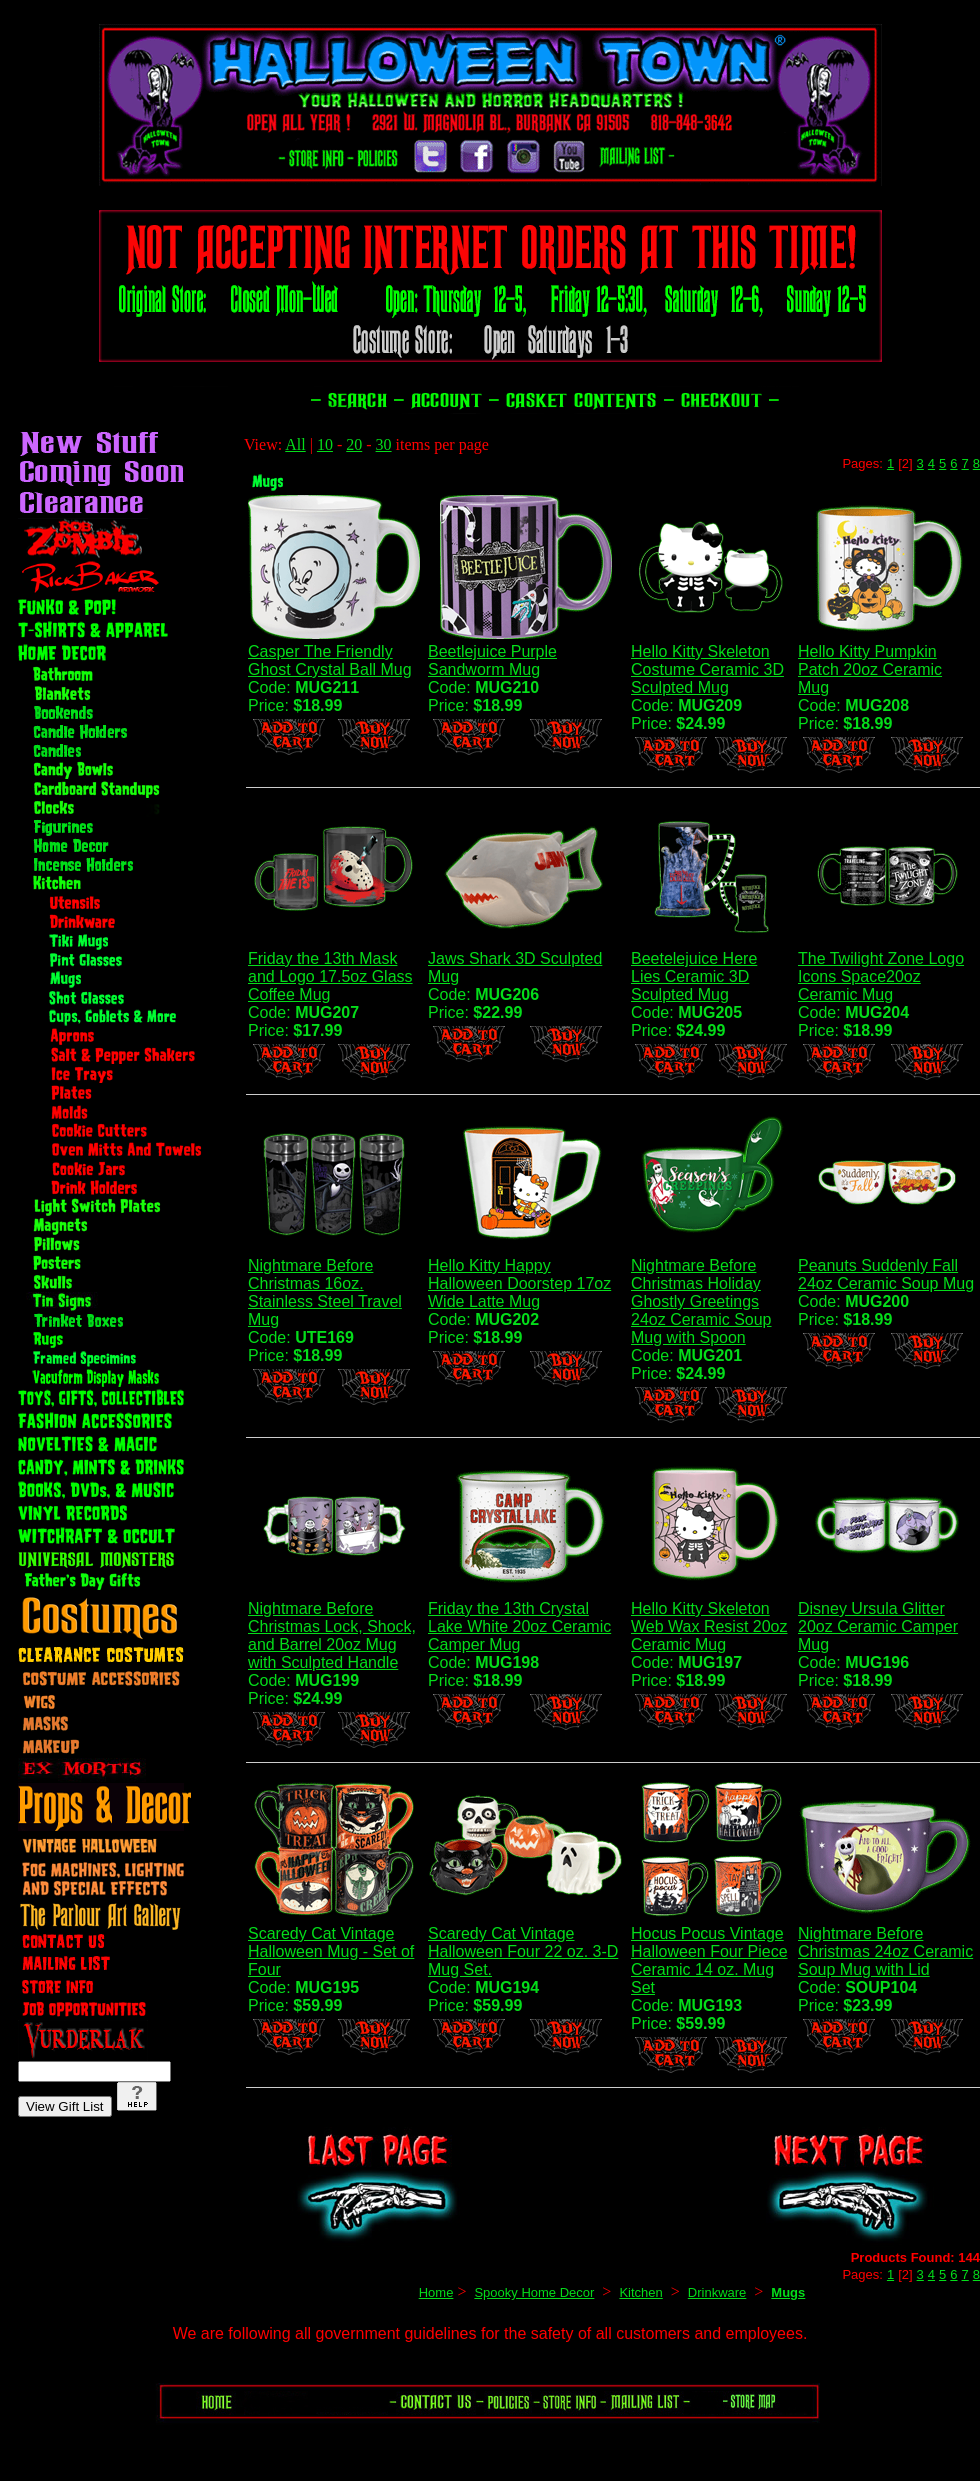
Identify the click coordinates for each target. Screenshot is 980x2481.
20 (354, 444)
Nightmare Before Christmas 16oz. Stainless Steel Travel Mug (325, 1292)
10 (325, 444)
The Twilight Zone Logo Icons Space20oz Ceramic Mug (881, 976)
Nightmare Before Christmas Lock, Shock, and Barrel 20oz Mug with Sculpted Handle (332, 1635)
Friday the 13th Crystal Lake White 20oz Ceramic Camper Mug (519, 1626)
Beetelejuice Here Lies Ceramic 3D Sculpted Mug (694, 976)
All (295, 444)
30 (384, 444)
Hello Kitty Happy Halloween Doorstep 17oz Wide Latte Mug (519, 1283)
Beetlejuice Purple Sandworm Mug (492, 660)
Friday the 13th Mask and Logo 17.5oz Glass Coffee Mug (330, 976)
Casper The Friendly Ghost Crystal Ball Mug (330, 660)
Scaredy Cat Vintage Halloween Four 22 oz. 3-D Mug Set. (523, 1951)
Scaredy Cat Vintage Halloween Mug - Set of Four (331, 1951)
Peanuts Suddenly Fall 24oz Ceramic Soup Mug (886, 1274)
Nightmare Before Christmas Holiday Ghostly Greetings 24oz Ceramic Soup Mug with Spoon (701, 1301)
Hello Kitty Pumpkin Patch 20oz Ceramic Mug (870, 669)
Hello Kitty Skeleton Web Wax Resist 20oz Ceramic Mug (709, 1626)
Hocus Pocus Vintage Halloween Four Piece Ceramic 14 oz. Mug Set (709, 1960)
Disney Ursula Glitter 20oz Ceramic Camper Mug (878, 1626)
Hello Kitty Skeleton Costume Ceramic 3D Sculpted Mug (707, 669)
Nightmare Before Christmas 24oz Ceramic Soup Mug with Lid (885, 1951)
